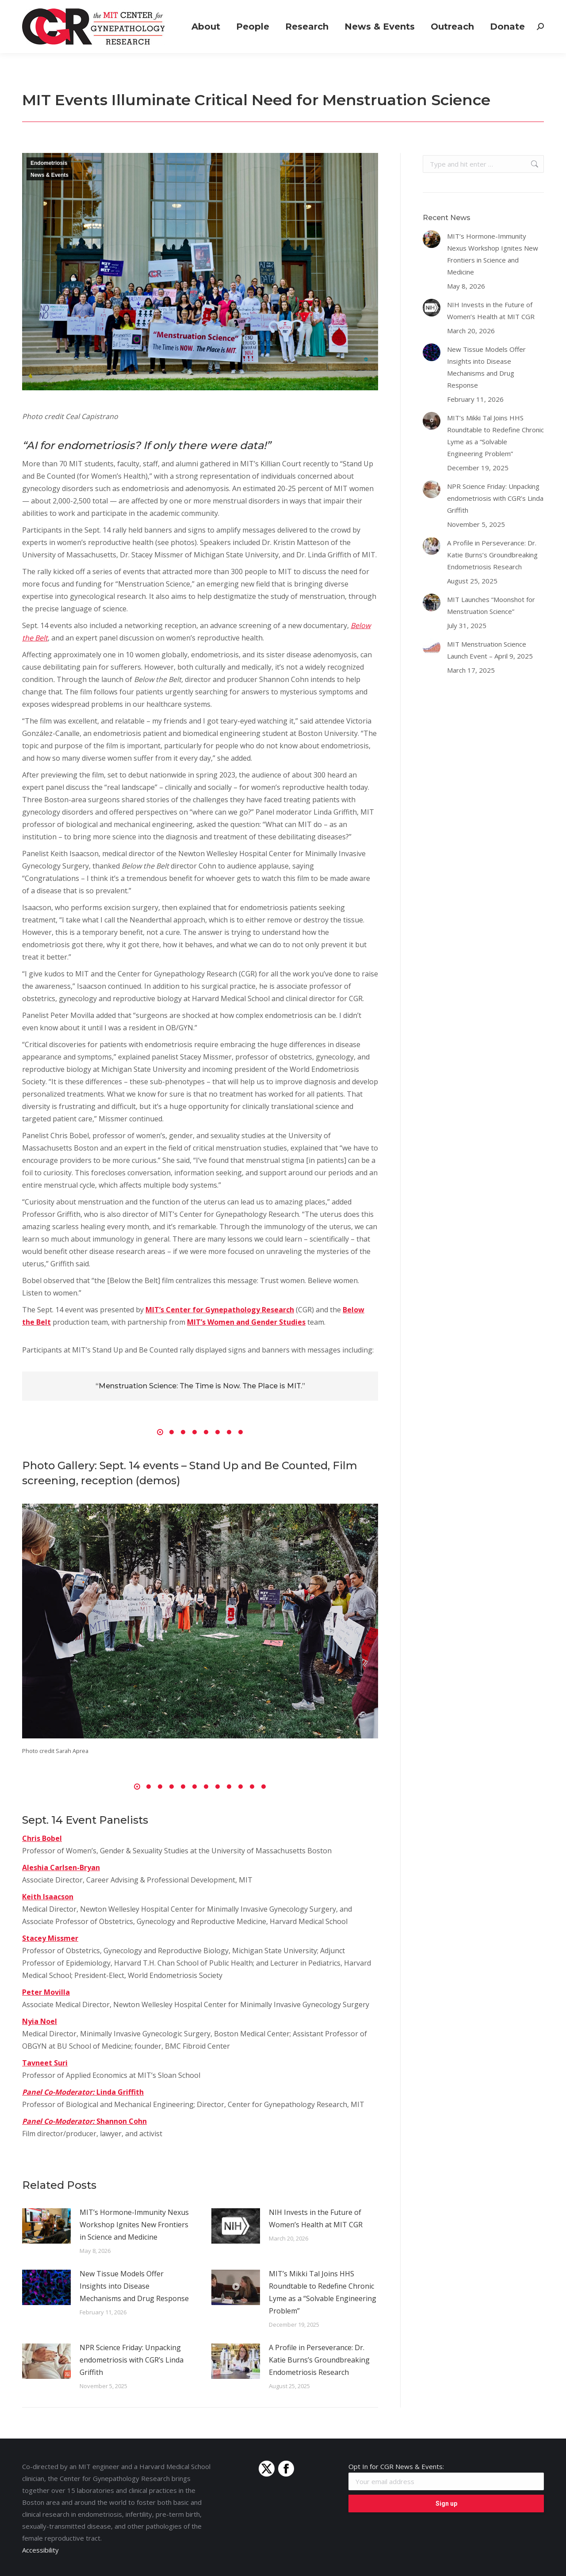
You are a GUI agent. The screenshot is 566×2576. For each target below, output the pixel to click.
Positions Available (447, 8)
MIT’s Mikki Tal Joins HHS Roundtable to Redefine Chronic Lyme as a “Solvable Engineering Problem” (322, 2292)
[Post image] (46, 2226)
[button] (160, 1432)
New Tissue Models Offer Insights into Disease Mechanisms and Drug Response (134, 2286)
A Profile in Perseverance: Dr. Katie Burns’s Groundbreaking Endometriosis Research (319, 2360)
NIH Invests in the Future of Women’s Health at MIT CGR (316, 2218)
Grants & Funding (376, 8)
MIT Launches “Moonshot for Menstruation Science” (491, 605)
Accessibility (40, 2550)
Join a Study (317, 8)
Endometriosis (49, 163)
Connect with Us (516, 8)
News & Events (50, 175)
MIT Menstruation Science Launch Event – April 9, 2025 (490, 650)
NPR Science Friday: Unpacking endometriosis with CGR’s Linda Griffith (132, 2360)
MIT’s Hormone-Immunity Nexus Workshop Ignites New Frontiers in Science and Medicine (134, 2224)
